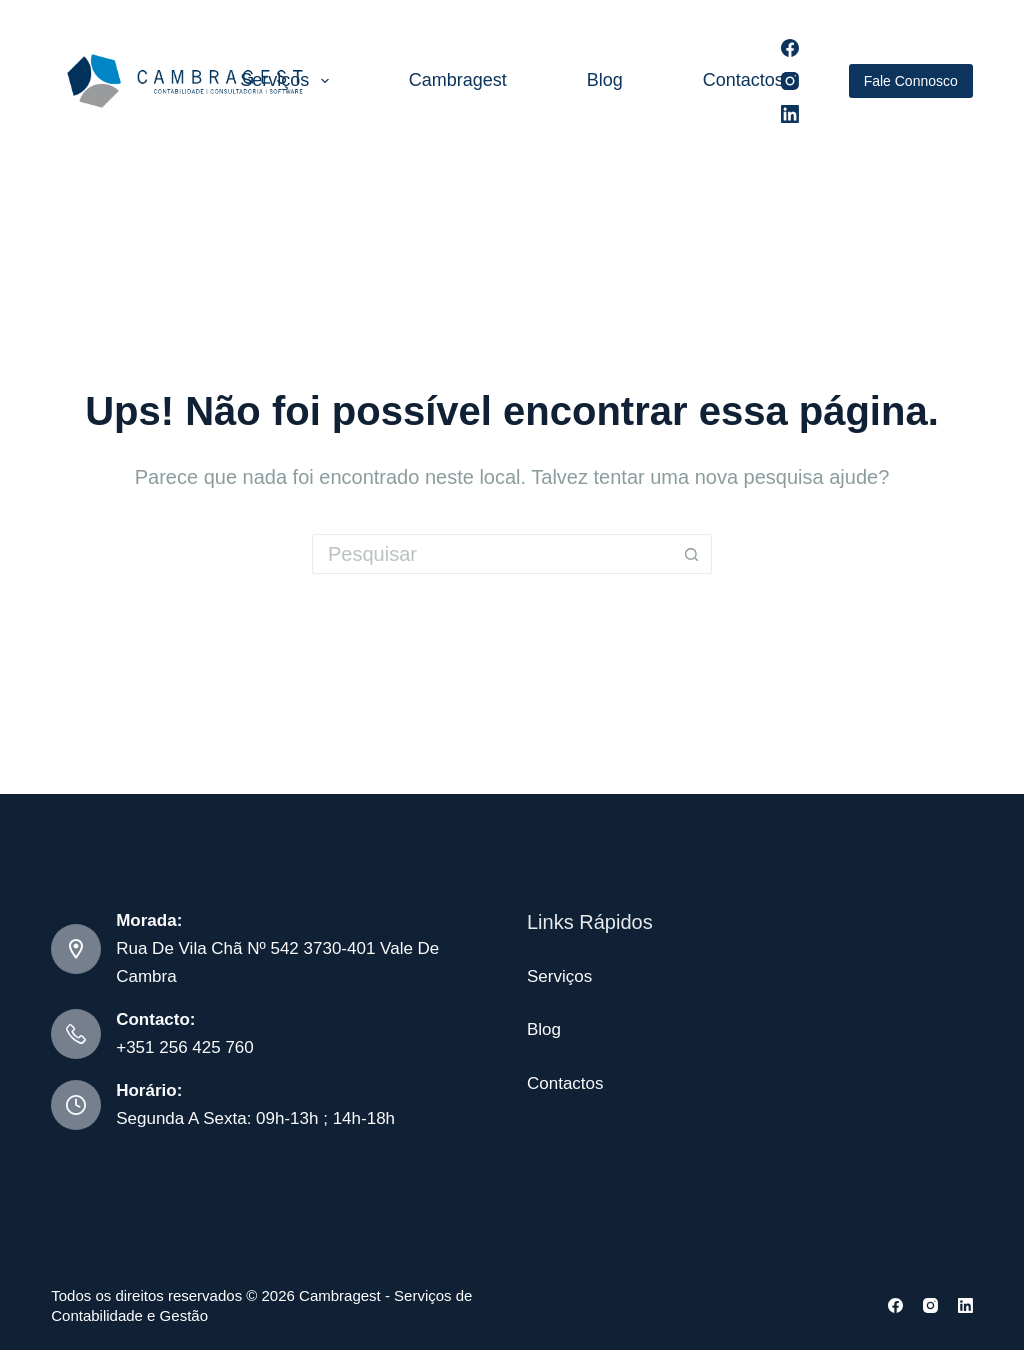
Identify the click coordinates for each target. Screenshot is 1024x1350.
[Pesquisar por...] (492, 554)
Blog (605, 80)
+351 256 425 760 (185, 1047)
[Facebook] (790, 48)
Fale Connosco (911, 81)
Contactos (743, 80)
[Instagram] (790, 81)
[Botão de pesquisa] (692, 554)
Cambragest (458, 80)
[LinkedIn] (790, 114)
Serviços (288, 81)
